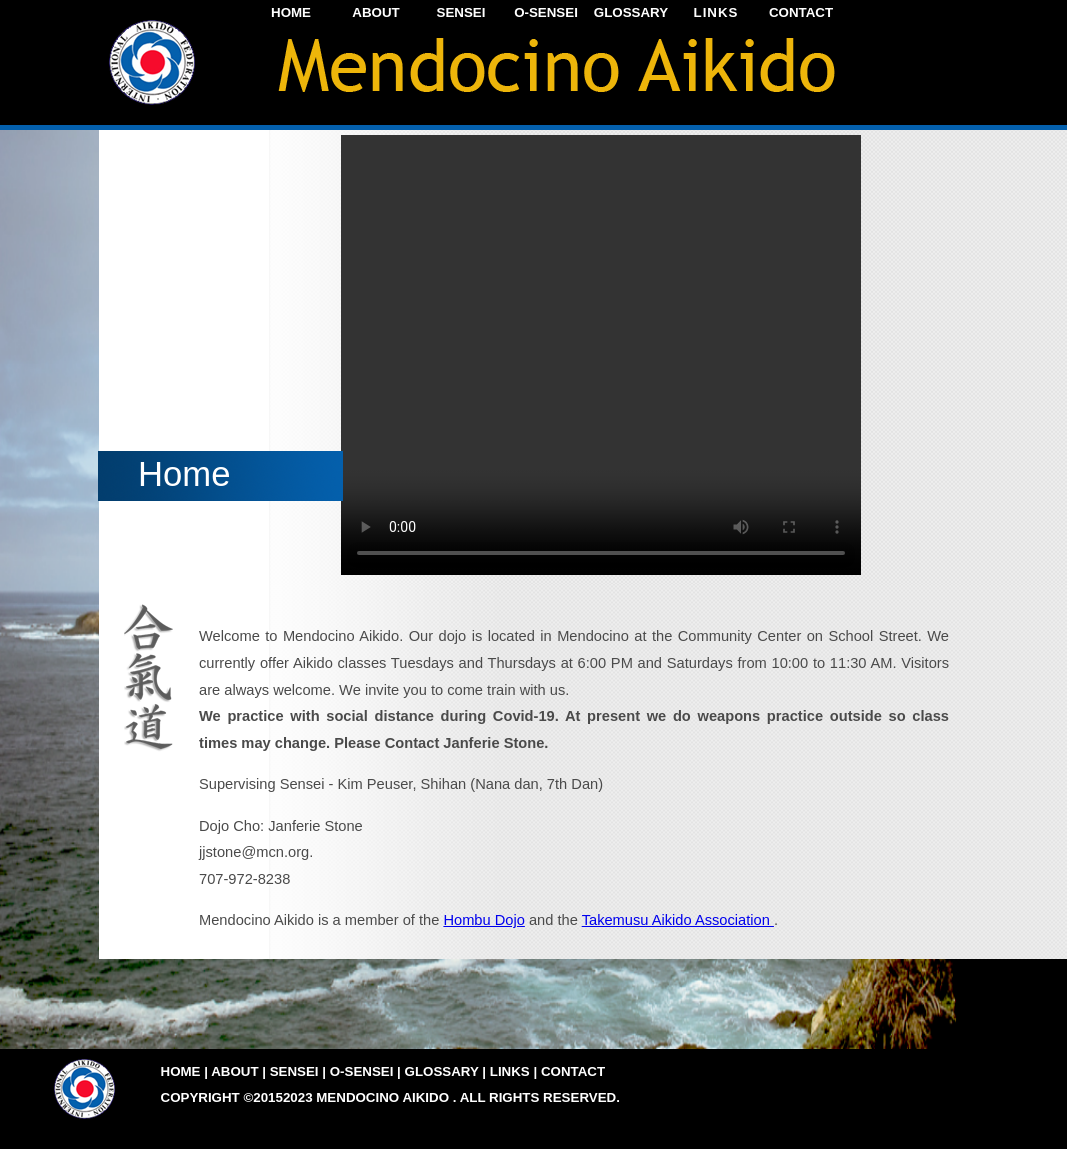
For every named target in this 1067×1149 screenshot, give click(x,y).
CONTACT (801, 12)
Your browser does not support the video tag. (601, 355)
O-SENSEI (546, 12)
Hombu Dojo (483, 920)
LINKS (716, 12)
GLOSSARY (631, 12)
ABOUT (375, 12)
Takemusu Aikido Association (678, 920)
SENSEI (461, 12)
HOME (291, 12)
